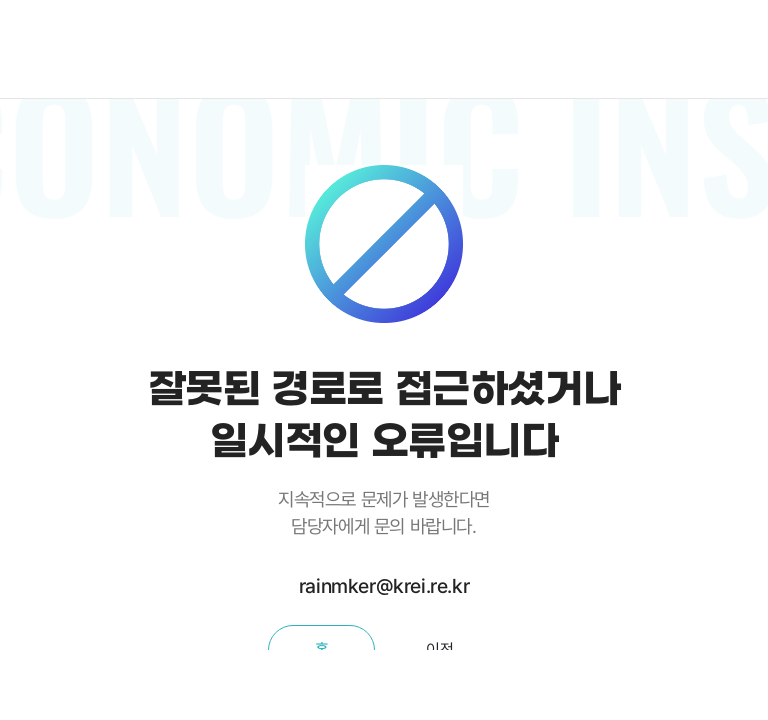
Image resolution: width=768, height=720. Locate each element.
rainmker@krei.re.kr (384, 586)
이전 (439, 649)
